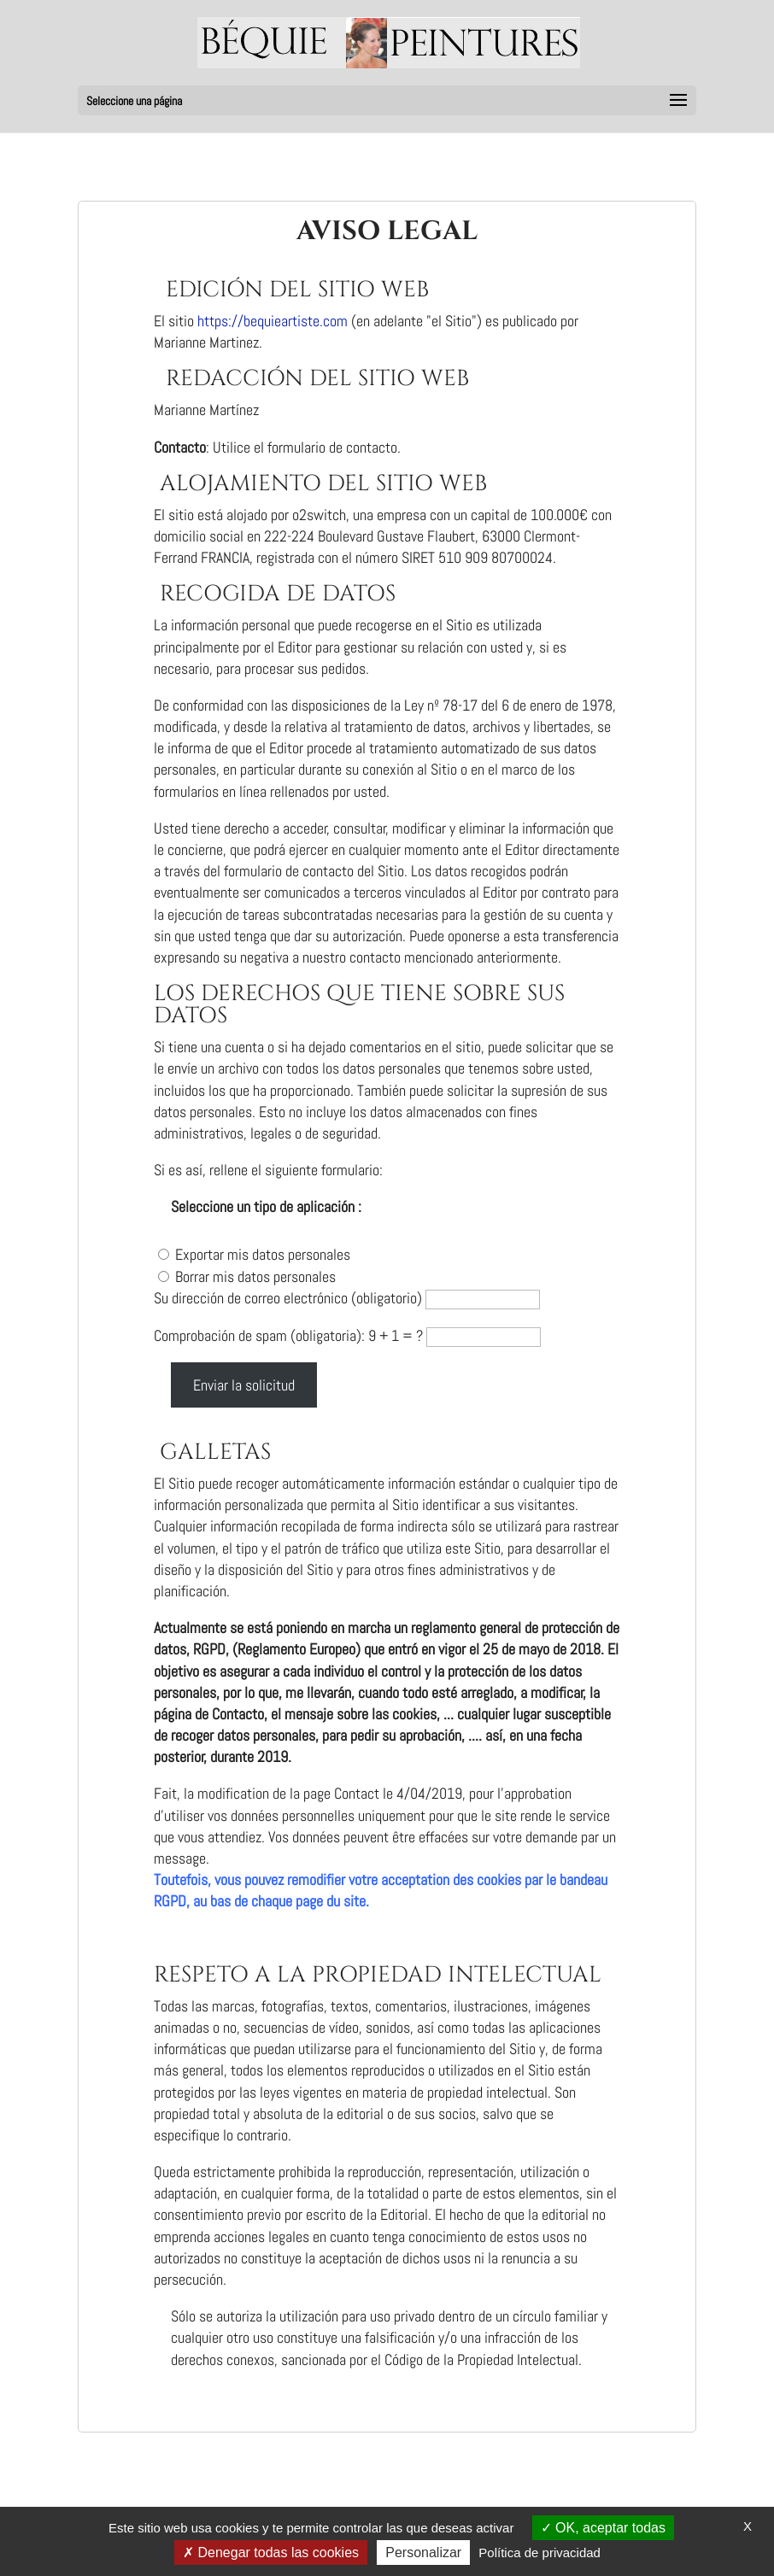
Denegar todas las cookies (271, 2552)
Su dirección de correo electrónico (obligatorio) (289, 1298)
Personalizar (423, 2552)
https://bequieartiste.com (274, 321)
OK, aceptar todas (603, 2527)
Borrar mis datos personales (255, 1276)
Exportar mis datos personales (262, 1254)
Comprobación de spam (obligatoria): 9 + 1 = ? (290, 1335)
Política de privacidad (539, 2552)
